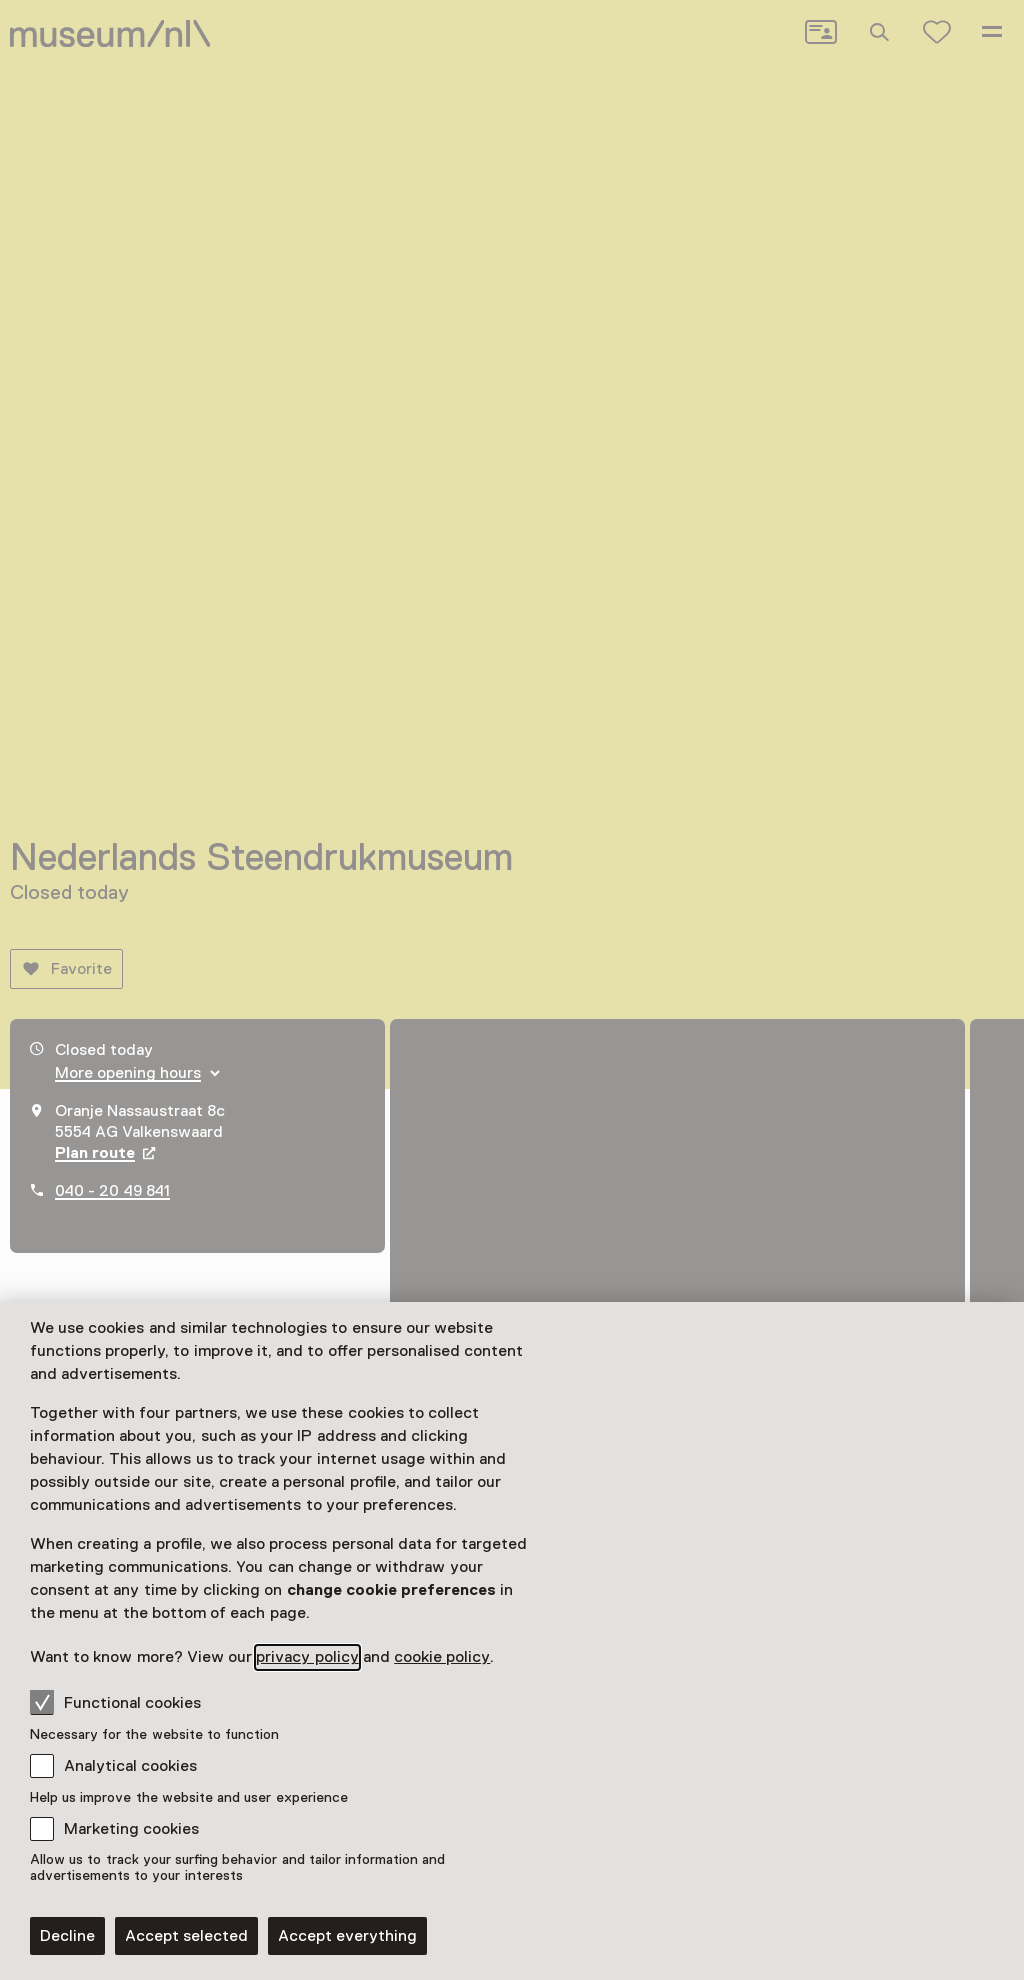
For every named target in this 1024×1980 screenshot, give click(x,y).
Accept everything (347, 1936)
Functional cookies (115, 1702)
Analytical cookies (130, 1766)
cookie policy (442, 1657)
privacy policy (307, 1657)
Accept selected (186, 1936)
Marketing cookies (131, 1829)
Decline (67, 1936)
